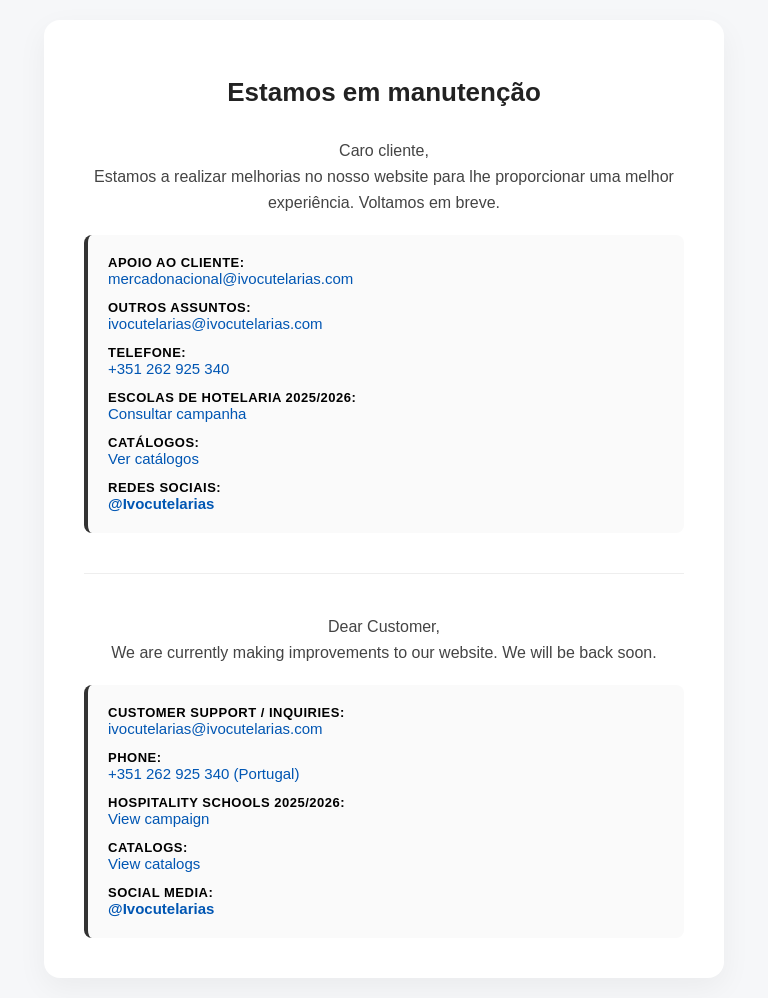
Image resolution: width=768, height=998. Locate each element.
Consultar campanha (177, 413)
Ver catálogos (153, 458)
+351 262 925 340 (168, 368)
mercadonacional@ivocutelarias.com (230, 278)
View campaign (158, 818)
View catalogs (154, 863)
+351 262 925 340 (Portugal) (203, 773)
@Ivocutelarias (161, 503)
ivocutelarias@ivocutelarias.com (215, 323)
